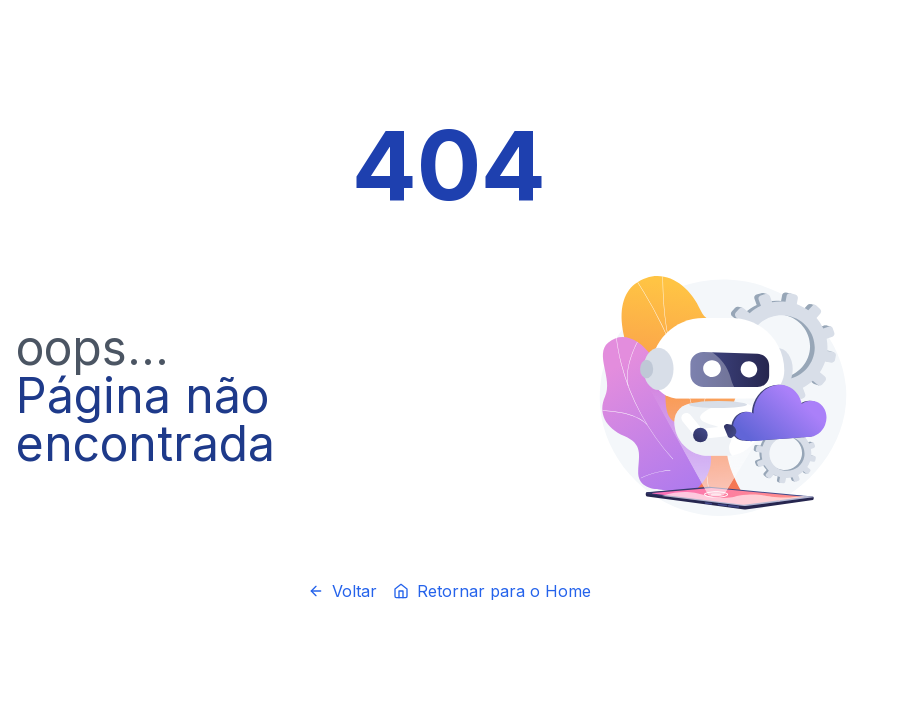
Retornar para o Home (492, 591)
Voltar (342, 591)
